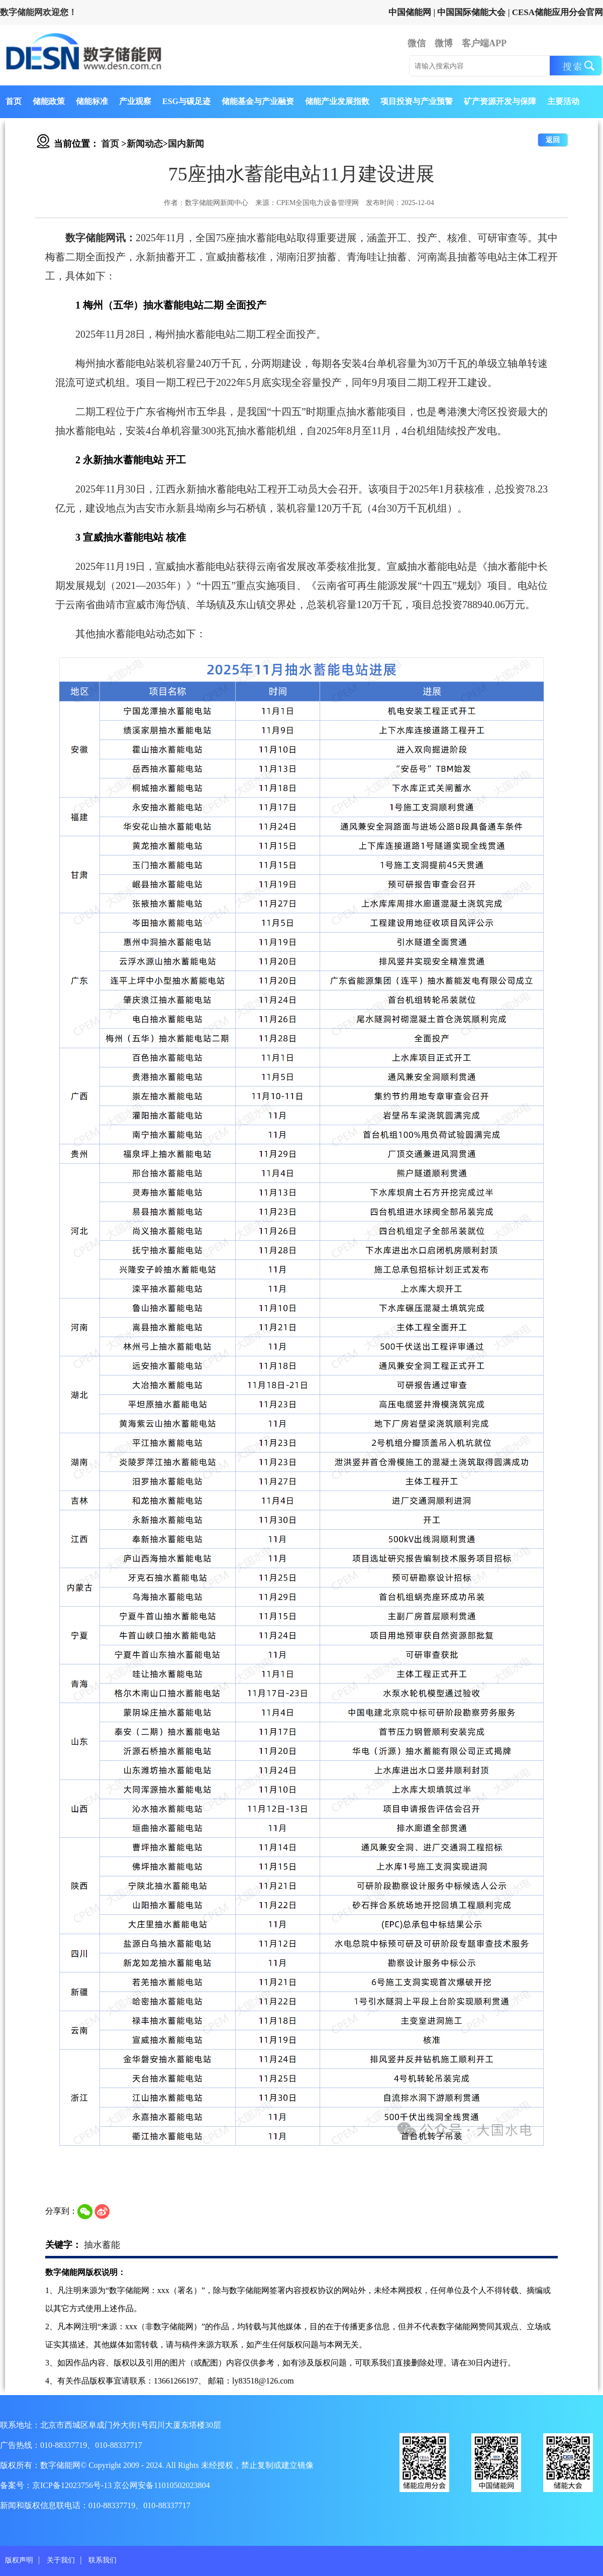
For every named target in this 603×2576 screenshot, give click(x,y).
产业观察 (135, 101)
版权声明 (19, 2560)
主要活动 (563, 101)
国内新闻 (186, 144)
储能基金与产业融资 (258, 101)
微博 (444, 43)
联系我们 (102, 2560)
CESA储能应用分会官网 (557, 12)
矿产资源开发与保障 (500, 101)
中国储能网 (409, 12)
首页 (14, 101)
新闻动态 (145, 144)
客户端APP (484, 43)
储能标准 (92, 101)
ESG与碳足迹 (186, 101)
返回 (553, 140)
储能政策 (49, 101)
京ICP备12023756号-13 (73, 2485)
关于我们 (61, 2560)
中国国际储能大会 (471, 12)
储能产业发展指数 (337, 101)
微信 (417, 43)
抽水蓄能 (102, 2245)
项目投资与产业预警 (416, 101)
